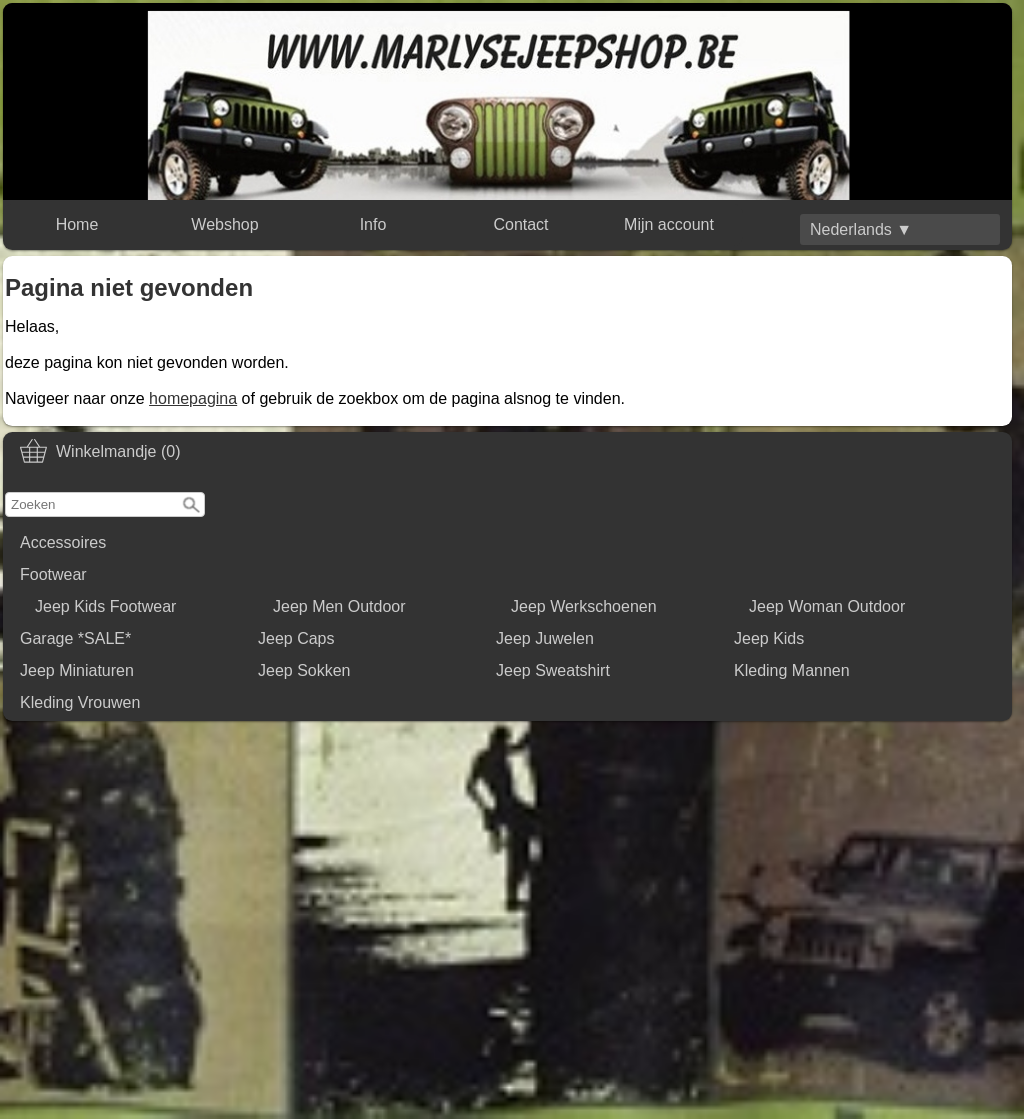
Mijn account (669, 224)
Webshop (224, 224)
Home (77, 224)
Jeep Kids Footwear (105, 606)
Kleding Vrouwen (80, 702)
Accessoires (63, 542)
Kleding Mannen (792, 670)
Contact (520, 224)
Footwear (53, 574)
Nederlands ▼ (861, 229)
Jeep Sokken (304, 670)
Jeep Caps (296, 638)
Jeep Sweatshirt (553, 670)
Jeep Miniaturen (77, 670)
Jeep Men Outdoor (339, 606)
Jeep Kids (769, 638)
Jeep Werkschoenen (584, 606)
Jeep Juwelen (545, 638)
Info (373, 224)
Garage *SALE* (75, 638)
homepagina (193, 398)
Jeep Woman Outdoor (827, 606)
